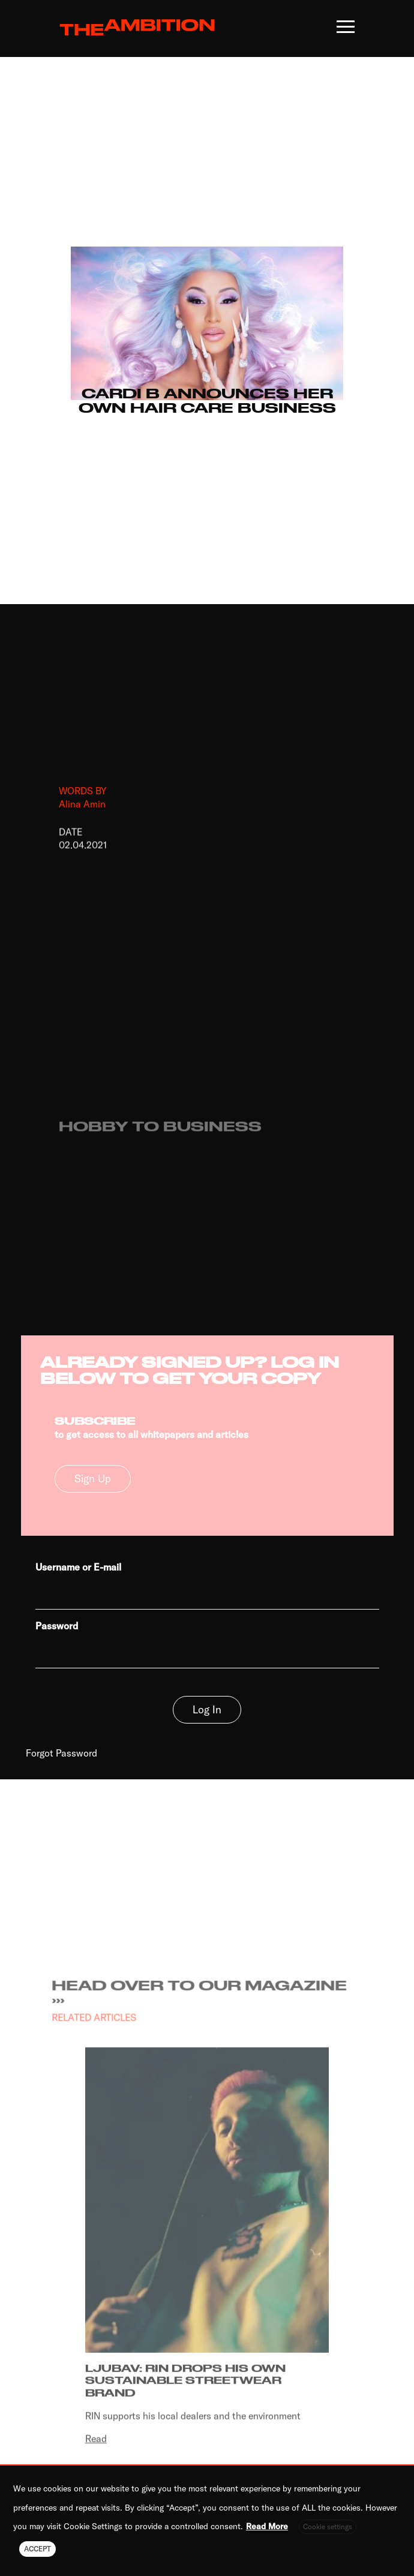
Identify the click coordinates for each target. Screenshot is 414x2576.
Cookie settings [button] (327, 2526)
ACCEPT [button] (37, 2548)
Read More (267, 2526)
